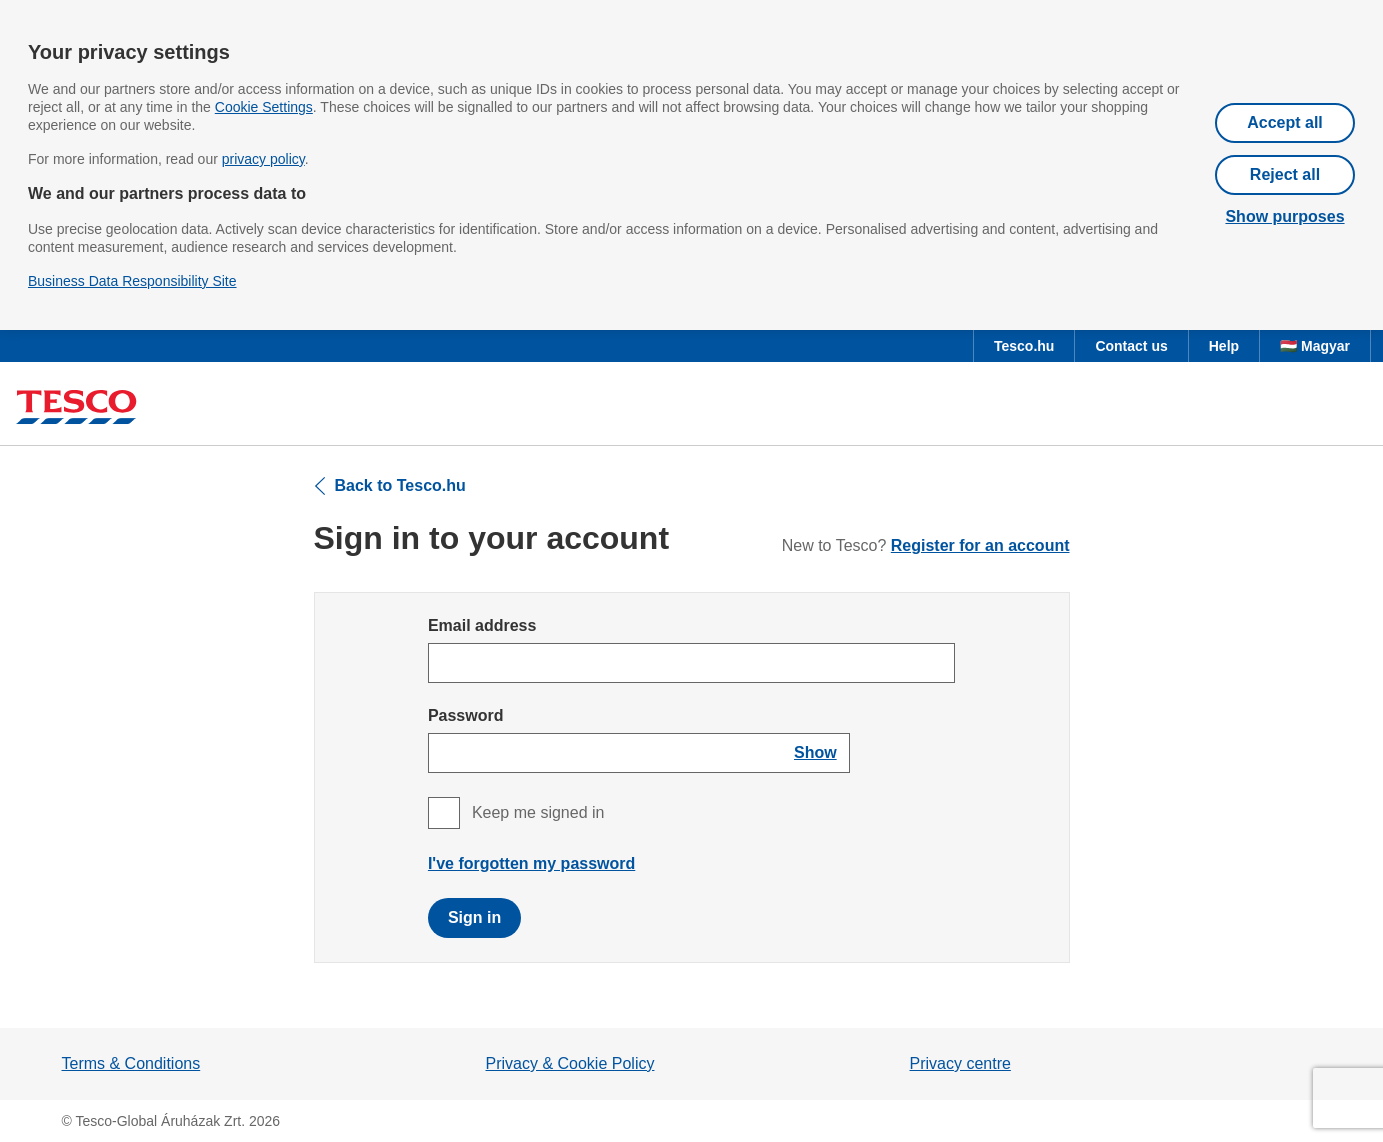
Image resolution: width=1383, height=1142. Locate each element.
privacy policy (263, 159)
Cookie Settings (264, 107)
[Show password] (815, 753)
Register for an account (980, 545)
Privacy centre (960, 1063)
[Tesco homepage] (76, 407)
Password (466, 715)
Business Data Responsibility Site (132, 281)
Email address (482, 625)
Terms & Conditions (131, 1063)
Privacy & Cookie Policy (570, 1063)
